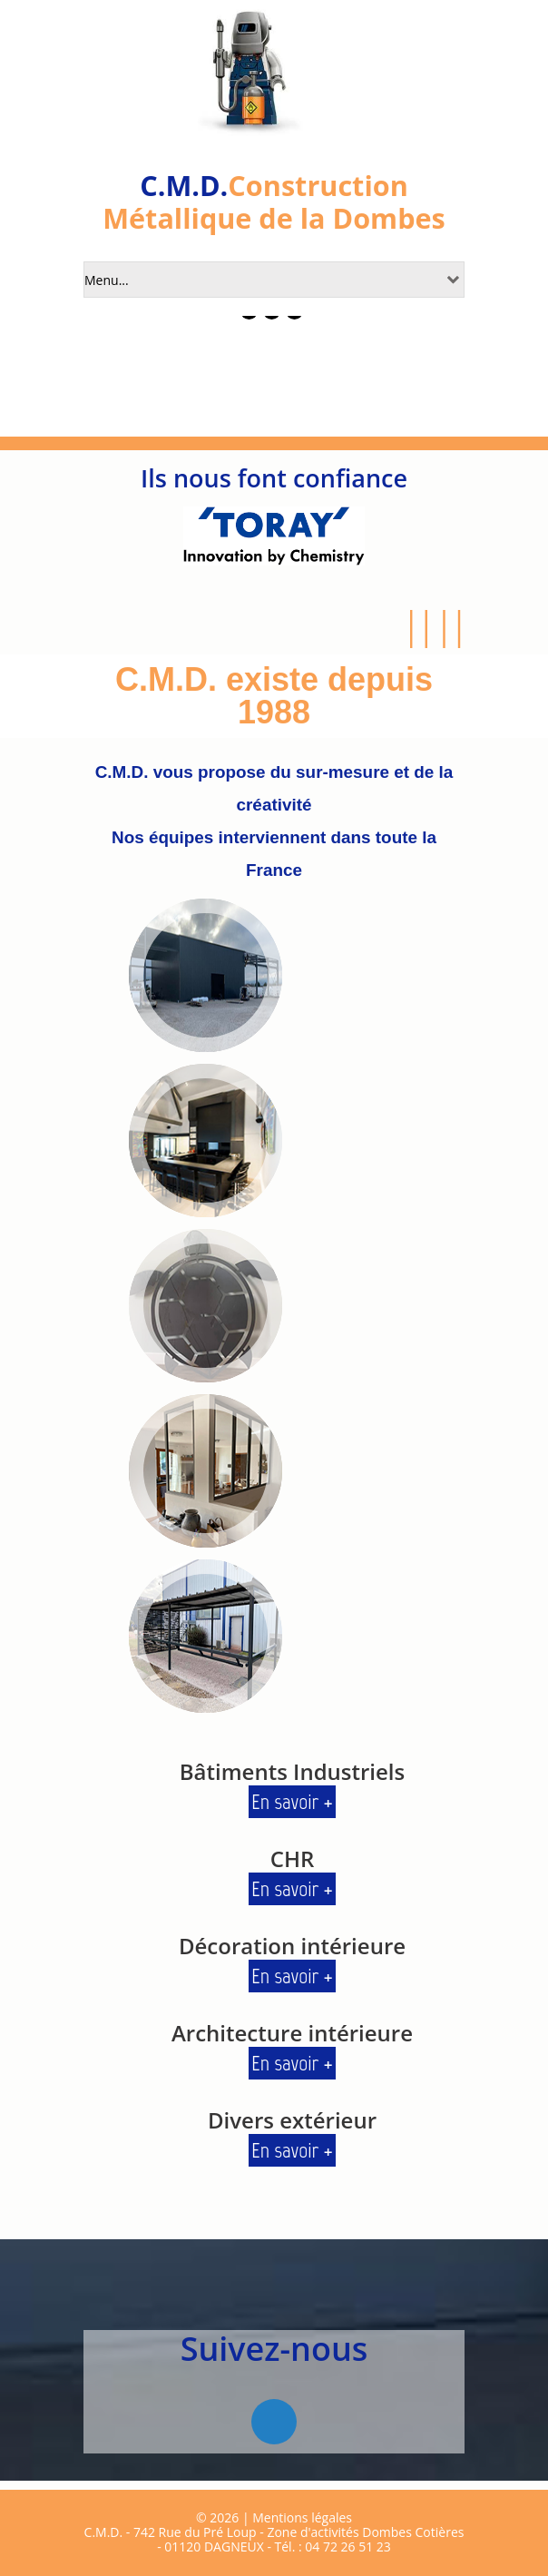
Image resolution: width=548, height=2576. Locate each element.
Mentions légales (302, 2517)
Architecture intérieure (292, 2033)
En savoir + (292, 1801)
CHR (292, 1858)
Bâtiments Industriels (293, 1771)
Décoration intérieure (292, 1946)
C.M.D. (184, 185)
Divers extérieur (292, 2120)
